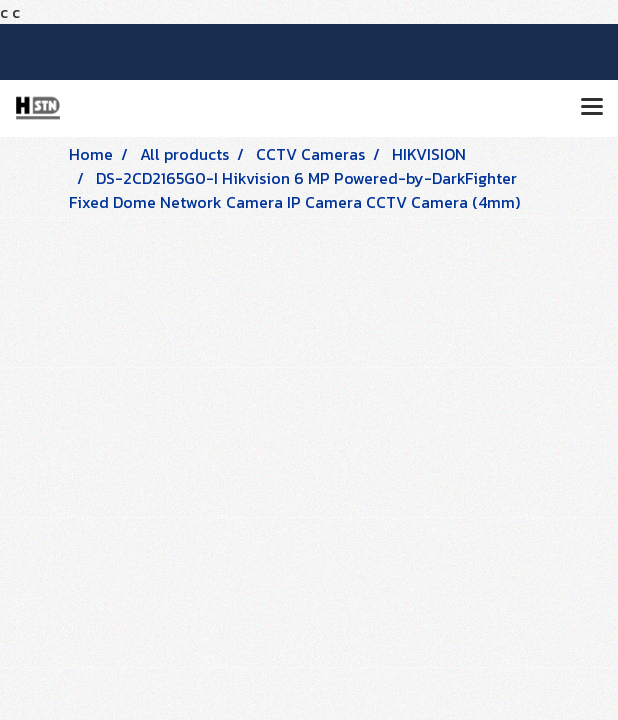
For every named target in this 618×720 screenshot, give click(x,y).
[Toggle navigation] (592, 108)
